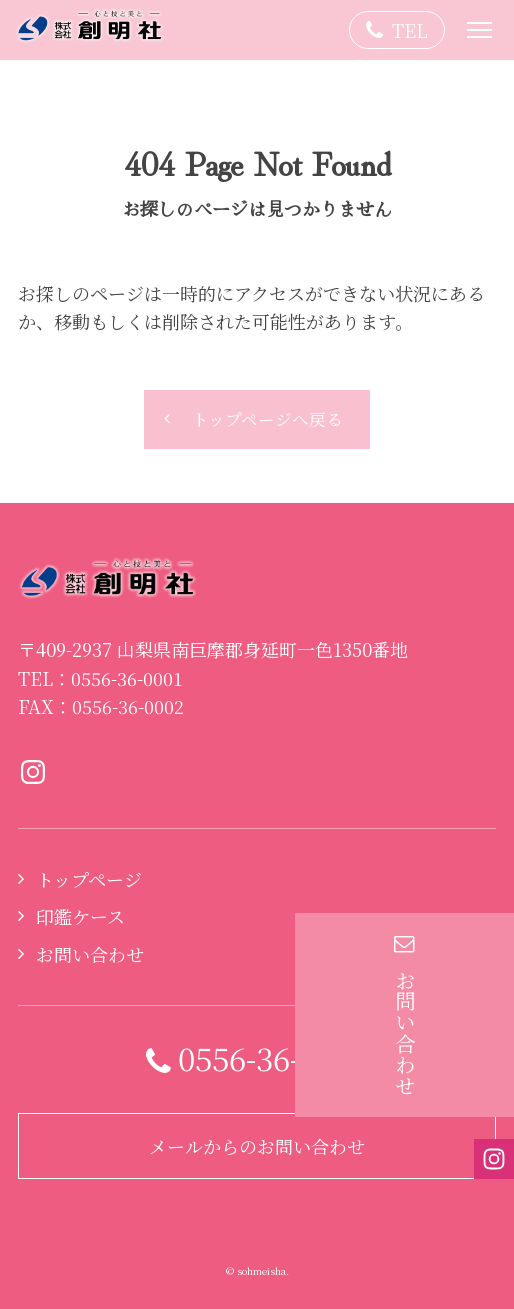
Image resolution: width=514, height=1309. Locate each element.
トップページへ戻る (267, 419)
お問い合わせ (90, 954)
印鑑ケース (80, 916)
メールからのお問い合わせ (257, 1146)
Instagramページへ (33, 772)
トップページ (89, 879)
